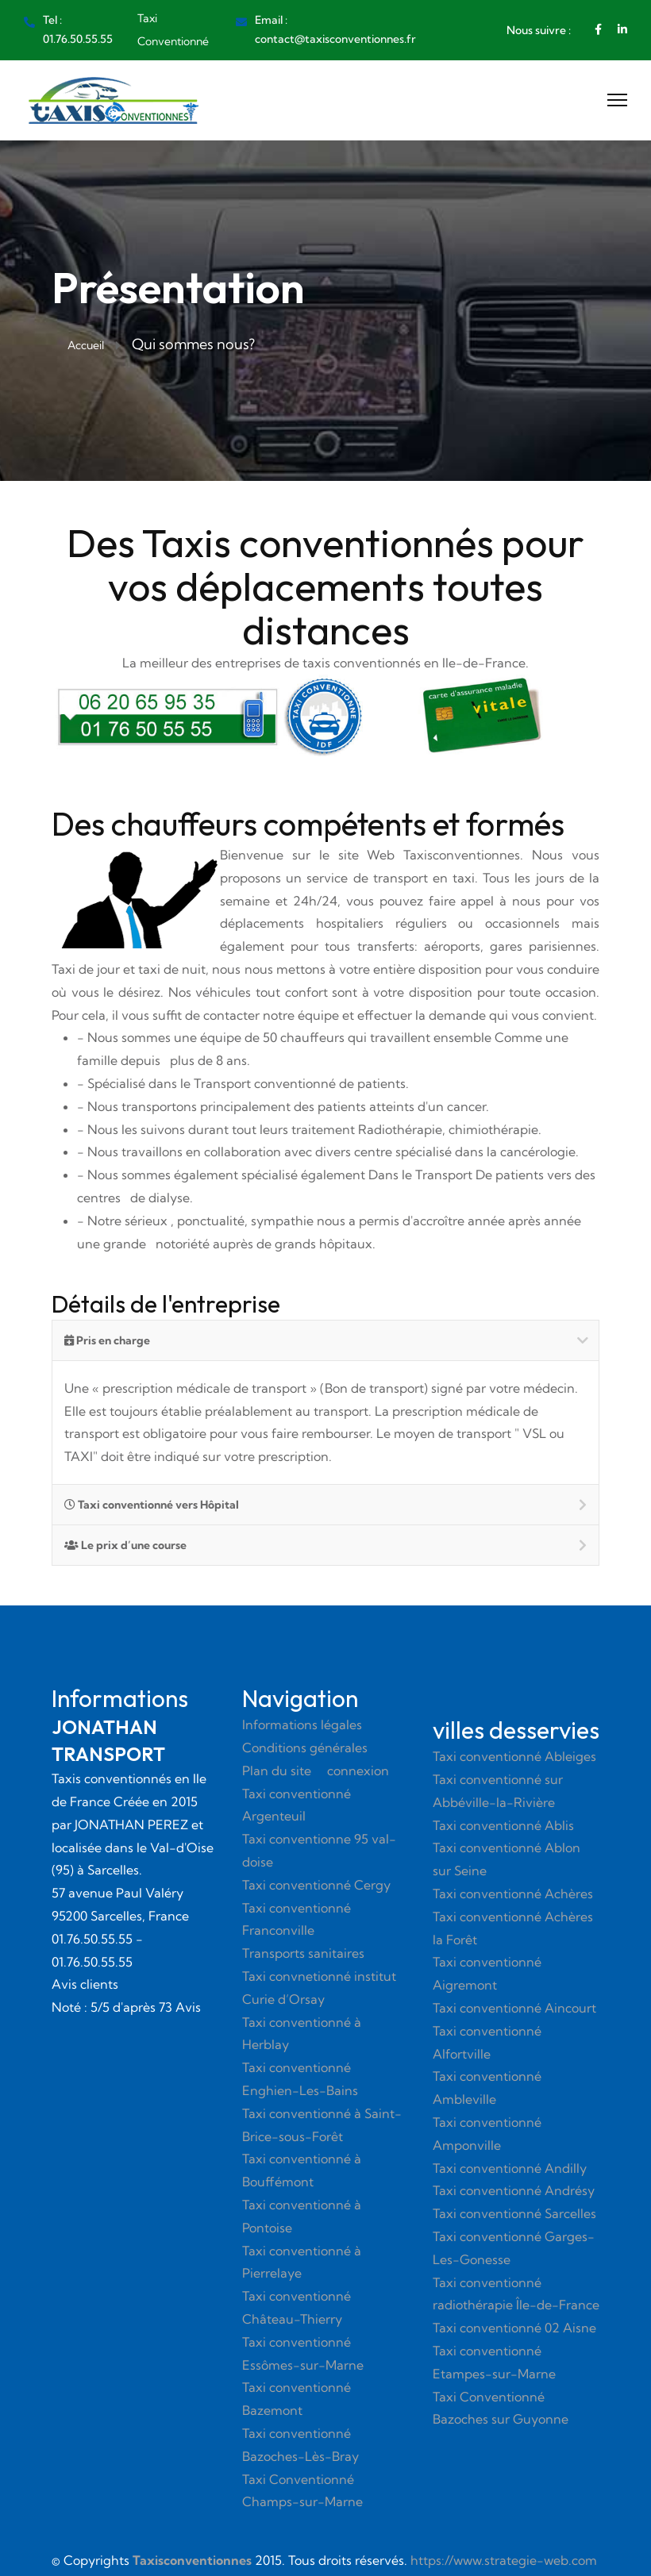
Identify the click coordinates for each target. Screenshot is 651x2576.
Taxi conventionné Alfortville (487, 2042)
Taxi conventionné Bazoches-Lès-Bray (300, 2444)
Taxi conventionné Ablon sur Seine (506, 1859)
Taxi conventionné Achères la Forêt (513, 1928)
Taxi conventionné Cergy (316, 1885)
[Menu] (617, 100)
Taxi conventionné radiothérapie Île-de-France (516, 2293)
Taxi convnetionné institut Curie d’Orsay (319, 1987)
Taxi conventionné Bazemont (296, 2398)
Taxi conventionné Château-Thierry (296, 2307)
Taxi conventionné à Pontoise (301, 2216)
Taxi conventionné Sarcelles (514, 2213)
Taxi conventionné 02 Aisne (514, 2328)
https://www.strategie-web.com (503, 2560)
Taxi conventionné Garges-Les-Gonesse (514, 2247)
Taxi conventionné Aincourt (514, 2008)
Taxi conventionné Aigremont (487, 1973)
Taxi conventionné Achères (513, 1893)
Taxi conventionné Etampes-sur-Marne (494, 2362)
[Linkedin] (622, 29)
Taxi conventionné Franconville (296, 1919)
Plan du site (276, 1770)
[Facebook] (598, 29)
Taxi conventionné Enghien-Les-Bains (300, 2078)
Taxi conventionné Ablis (503, 1825)
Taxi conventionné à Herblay (301, 2033)
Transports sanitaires (303, 1953)
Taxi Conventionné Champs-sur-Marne (302, 2490)
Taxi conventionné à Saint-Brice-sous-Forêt (322, 2124)
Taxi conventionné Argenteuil (296, 1805)
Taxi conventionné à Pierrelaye (301, 2262)
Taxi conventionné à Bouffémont (301, 2170)
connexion (358, 1770)
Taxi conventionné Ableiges (514, 1756)
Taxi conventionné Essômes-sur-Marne (303, 2353)
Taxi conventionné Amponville (487, 2133)
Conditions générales (305, 1747)
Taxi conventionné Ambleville (487, 2087)
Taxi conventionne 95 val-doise (319, 1850)
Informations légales (302, 1724)
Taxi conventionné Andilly (510, 2168)
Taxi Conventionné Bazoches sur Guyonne (500, 2408)
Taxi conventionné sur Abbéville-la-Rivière (498, 1790)
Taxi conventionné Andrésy (514, 2190)
